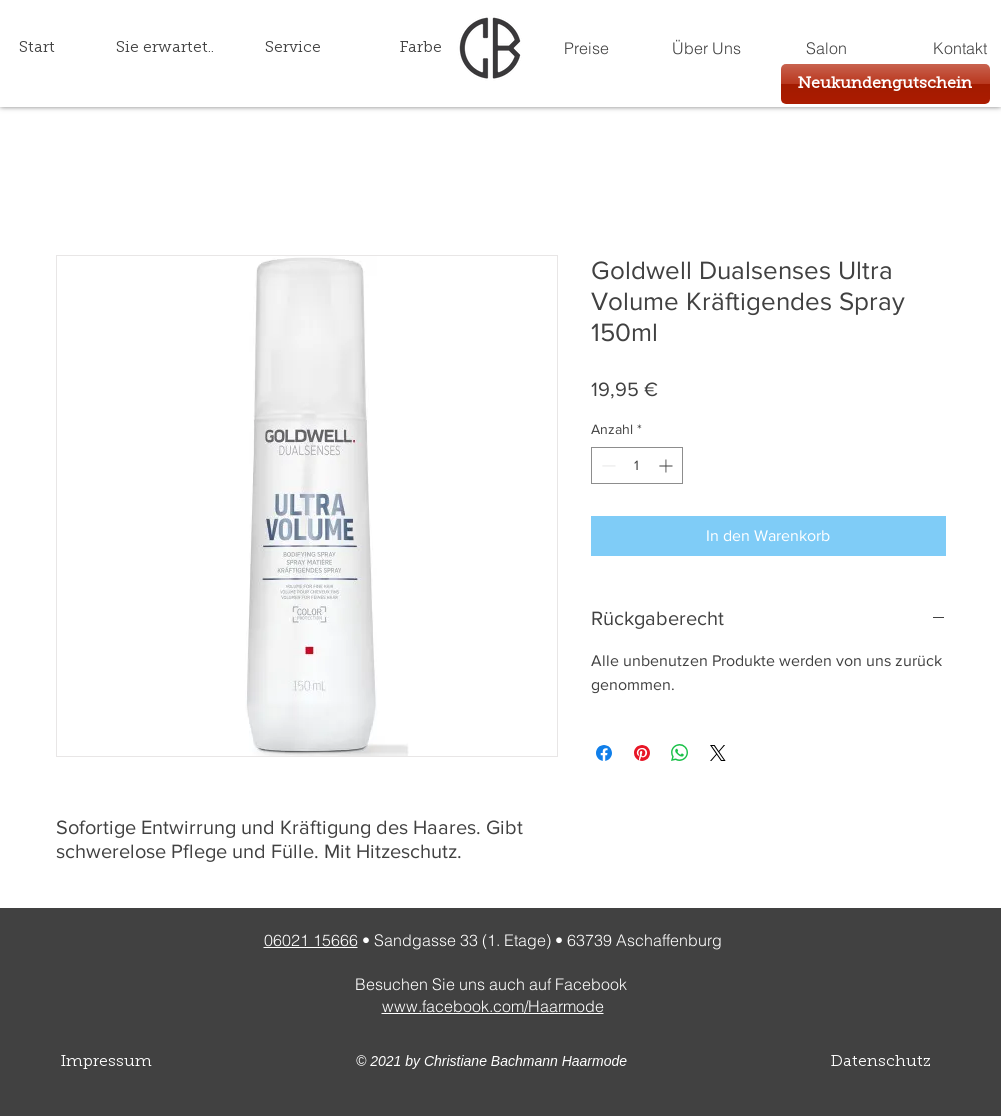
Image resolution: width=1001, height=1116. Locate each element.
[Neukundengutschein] (885, 84)
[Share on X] (718, 753)
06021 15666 (311, 940)
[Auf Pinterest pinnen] (642, 753)
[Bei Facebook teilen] (604, 753)
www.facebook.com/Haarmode (493, 1006)
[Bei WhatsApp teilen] (680, 753)
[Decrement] (606, 465)
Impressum (106, 1062)
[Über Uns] (707, 48)
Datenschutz (881, 1062)
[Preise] (587, 48)
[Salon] (827, 48)
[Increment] (667, 465)
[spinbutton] (637, 465)
